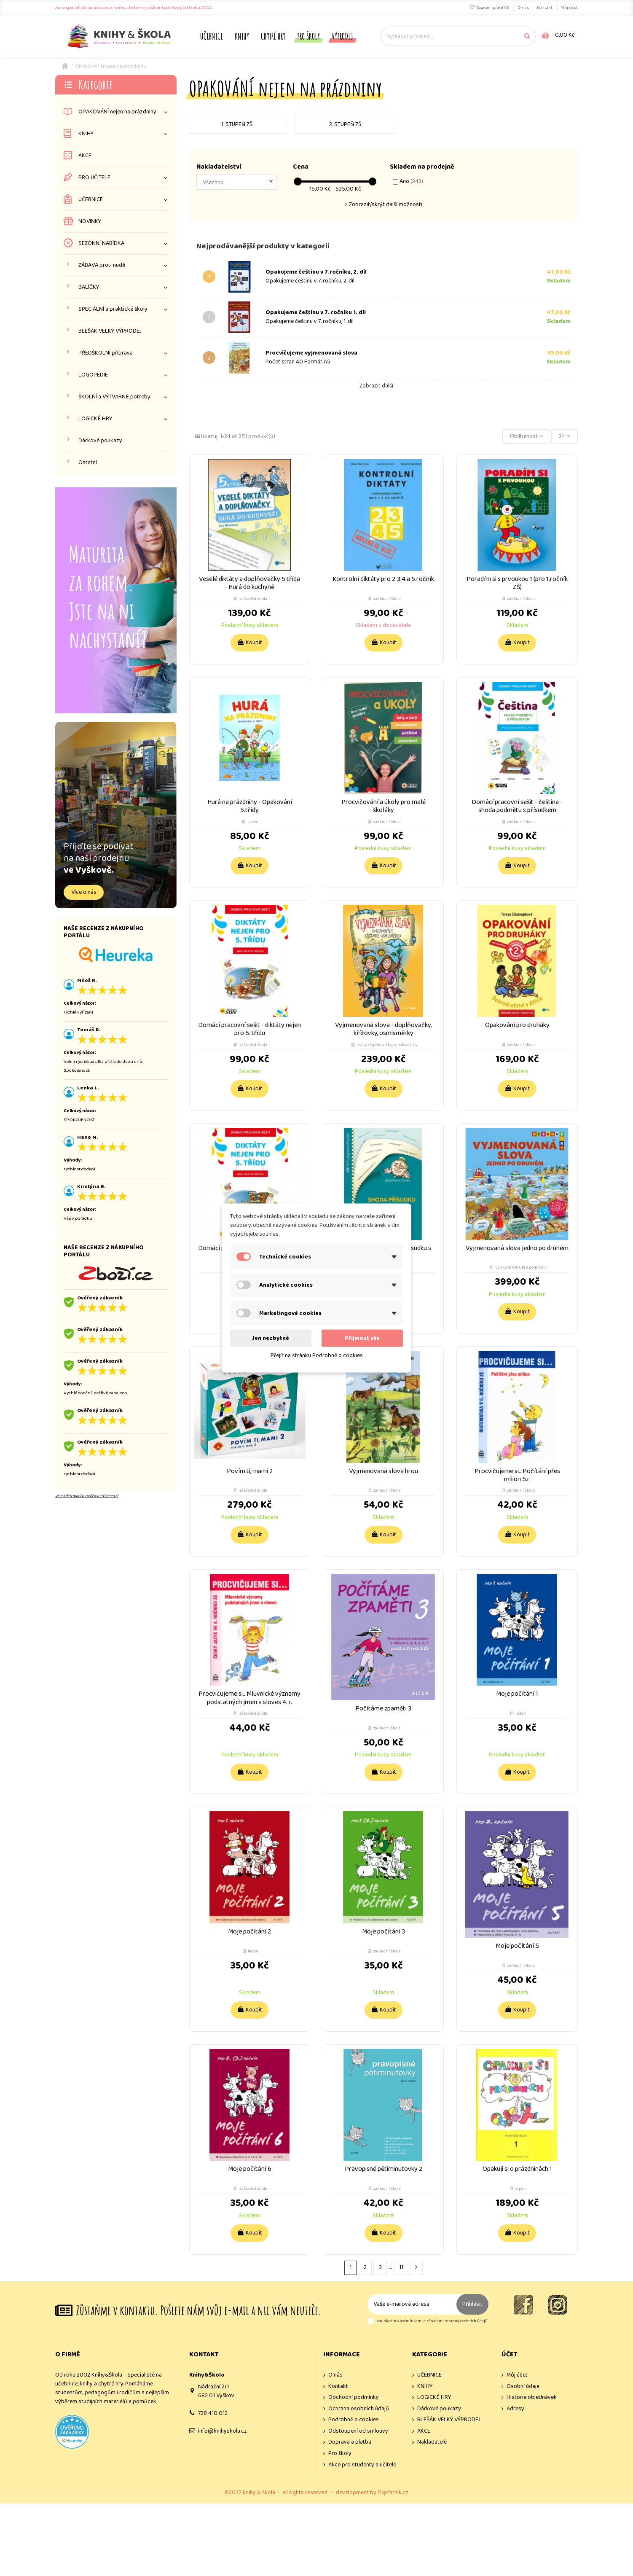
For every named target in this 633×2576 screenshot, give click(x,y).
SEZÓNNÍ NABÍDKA (101, 243)
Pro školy (339, 2453)
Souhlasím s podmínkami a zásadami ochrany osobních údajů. (432, 2321)
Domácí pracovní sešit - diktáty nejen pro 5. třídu (249, 1029)
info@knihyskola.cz (222, 2431)
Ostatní (87, 462)
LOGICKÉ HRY (95, 418)
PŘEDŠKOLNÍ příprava (105, 353)
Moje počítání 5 (517, 1946)
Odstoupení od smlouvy (358, 2431)
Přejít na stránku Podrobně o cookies (317, 1355)
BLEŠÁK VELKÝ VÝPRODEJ (110, 331)
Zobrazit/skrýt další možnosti (385, 204)
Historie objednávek (532, 2397)
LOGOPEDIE (93, 375)
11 (401, 2267)
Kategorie (95, 84)
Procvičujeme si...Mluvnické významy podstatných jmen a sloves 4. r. (249, 1698)
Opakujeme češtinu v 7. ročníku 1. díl (316, 312)
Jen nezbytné (270, 1338)
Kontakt (545, 7)
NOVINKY (89, 221)
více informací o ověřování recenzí (86, 1495)
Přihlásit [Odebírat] (472, 2304)
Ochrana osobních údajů (358, 2408)
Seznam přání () (489, 7)
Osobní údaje (523, 2386)
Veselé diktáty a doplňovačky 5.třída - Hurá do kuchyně (249, 583)
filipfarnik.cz (393, 2492)
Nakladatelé (432, 2442)
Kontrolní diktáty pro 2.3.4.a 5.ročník (383, 579)
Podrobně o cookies (353, 2419)
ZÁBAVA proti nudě (101, 265)
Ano (411, 181)
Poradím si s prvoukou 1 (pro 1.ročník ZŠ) (517, 583)
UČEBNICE (90, 199)
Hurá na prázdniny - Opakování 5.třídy (249, 806)
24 (564, 436)
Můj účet (569, 7)
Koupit (249, 642)
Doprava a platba (349, 2442)
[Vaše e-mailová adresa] (412, 2304)
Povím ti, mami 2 (250, 1471)
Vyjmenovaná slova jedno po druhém (517, 1248)
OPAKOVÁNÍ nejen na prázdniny (117, 112)
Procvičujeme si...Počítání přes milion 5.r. (517, 1475)
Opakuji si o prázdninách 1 (517, 2169)
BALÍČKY (88, 287)
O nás (524, 7)
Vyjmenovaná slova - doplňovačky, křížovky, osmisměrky (383, 1029)
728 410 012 (213, 2413)
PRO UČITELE (94, 177)
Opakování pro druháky (517, 1025)
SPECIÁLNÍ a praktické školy (113, 309)
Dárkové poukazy (100, 440)
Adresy (515, 2408)
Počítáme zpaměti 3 (383, 1708)
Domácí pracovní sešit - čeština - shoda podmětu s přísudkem (517, 806)
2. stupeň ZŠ (345, 124)
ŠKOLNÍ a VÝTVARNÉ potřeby (114, 397)
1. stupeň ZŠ (236, 124)
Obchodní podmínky (353, 2397)
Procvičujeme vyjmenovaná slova (311, 353)
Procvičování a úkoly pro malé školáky (383, 806)
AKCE (84, 155)
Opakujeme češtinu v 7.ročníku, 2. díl (316, 272)
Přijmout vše (362, 1338)
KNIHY (86, 133)
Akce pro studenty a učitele (362, 2464)
